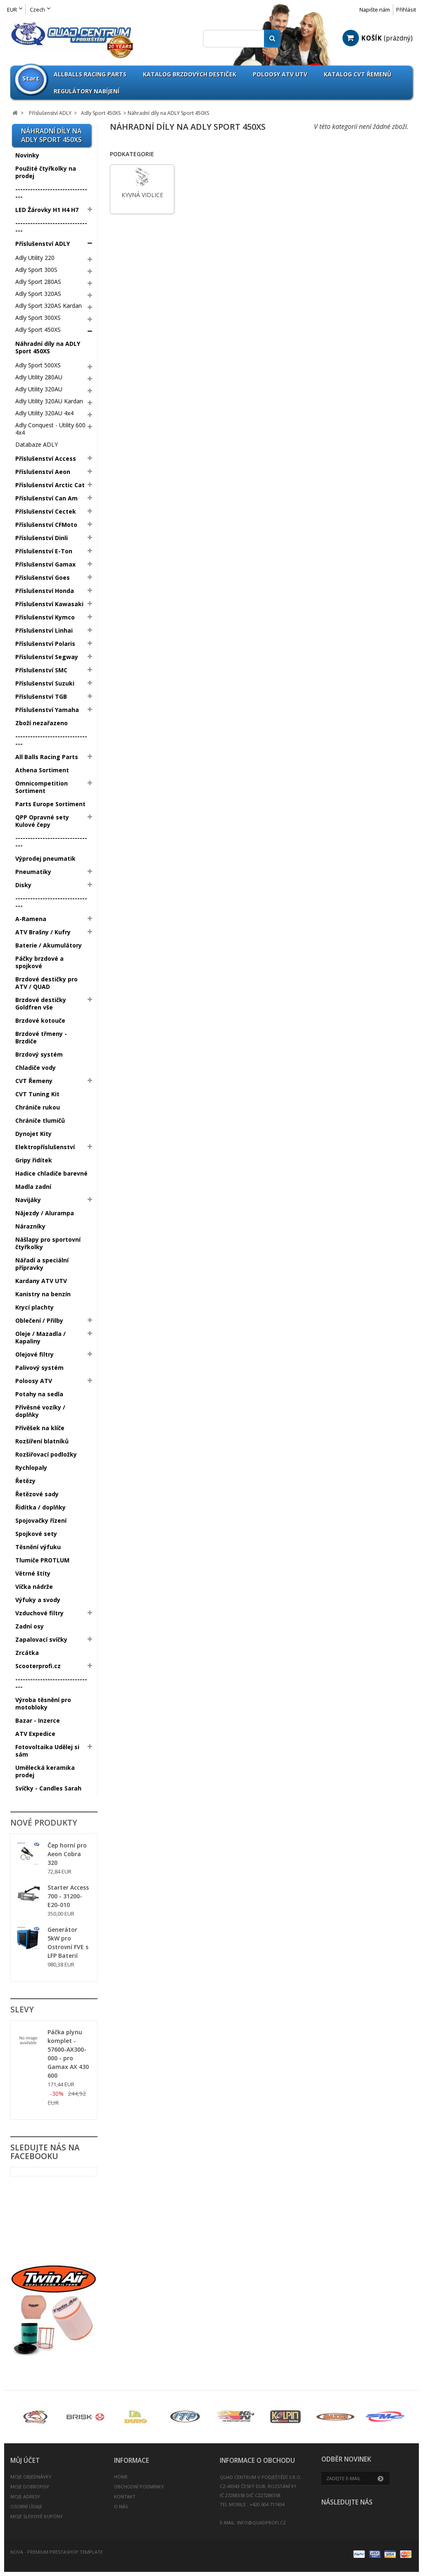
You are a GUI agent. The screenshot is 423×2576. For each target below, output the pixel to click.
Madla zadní (33, 1186)
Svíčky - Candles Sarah (48, 1788)
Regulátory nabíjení (86, 91)
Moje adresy (25, 2496)
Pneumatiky (33, 872)
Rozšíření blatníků (42, 1441)
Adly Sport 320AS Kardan (48, 306)
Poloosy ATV (33, 1381)
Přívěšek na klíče (39, 1428)
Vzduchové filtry (39, 1613)
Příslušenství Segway (46, 657)
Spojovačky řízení (41, 1520)
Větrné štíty (32, 1573)
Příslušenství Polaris (45, 644)
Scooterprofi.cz (38, 1666)
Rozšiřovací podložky (46, 1454)
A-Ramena (30, 919)
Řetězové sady (37, 1494)
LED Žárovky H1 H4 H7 (46, 210)
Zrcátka (27, 1653)
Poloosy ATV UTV (280, 74)
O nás (121, 2506)
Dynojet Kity (33, 1134)
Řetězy (25, 1481)
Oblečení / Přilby (39, 1320)
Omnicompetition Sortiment (41, 787)
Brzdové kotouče (40, 1020)
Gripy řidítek (33, 1160)
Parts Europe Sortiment (50, 804)
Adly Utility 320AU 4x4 (44, 413)
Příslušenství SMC (41, 670)
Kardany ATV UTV (41, 1281)
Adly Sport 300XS (38, 317)
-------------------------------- (51, 192)
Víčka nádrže (34, 1586)
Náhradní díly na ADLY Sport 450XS (47, 347)
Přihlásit (406, 9)
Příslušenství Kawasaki (49, 604)
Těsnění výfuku (38, 1547)
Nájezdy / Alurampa (44, 1213)
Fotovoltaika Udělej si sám (47, 1750)
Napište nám (374, 9)
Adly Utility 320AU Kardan (49, 401)
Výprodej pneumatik (45, 858)
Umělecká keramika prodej (45, 1771)
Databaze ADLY (36, 444)
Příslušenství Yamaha (47, 710)
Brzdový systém (39, 1054)
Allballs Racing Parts (90, 74)
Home (121, 2477)
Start (30, 78)
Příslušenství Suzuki (44, 683)
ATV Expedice (35, 1734)
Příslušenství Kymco (45, 617)
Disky (23, 885)
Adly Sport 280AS (38, 282)
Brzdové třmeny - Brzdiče (41, 1037)
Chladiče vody (35, 1067)
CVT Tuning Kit (37, 1094)
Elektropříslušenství (45, 1147)
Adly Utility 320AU (38, 389)
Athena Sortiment (42, 770)
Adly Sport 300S (36, 270)
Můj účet (25, 2460)
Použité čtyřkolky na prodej (45, 172)
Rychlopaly (31, 1467)
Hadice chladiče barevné (51, 1173)
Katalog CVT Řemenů (358, 74)
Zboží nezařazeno (41, 723)
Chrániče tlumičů (40, 1120)
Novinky (27, 155)
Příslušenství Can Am (46, 498)
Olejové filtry (34, 1354)
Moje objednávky (31, 2477)
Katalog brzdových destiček (189, 74)
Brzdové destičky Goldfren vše (40, 1003)
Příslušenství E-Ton (43, 551)
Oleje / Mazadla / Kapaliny (40, 1337)
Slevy (22, 2009)
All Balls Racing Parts (46, 757)
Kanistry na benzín (43, 1294)
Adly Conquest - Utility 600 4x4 (50, 428)
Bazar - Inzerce (37, 1720)
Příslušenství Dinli (41, 538)
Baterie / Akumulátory (48, 945)
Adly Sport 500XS (38, 365)
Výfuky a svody (37, 1600)
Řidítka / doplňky (40, 1507)
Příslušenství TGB (41, 696)
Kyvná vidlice (142, 195)
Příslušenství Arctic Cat (50, 485)
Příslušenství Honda (44, 591)
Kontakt (124, 2496)
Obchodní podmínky (139, 2486)
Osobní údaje (26, 2506)
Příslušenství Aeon (42, 472)
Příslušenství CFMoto (46, 525)
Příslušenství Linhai (44, 630)
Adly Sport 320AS (38, 294)
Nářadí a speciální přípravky (42, 1263)
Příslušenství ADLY (42, 244)
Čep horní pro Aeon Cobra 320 (67, 1854)
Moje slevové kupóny (36, 2516)
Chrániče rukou (37, 1107)
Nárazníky (30, 1226)
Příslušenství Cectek (45, 511)
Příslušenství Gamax (45, 564)
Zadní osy (29, 1626)
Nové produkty (43, 1822)
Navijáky (28, 1200)
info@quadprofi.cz (261, 2522)
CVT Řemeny (33, 1081)
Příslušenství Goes (42, 577)
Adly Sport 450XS (38, 329)
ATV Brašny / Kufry (43, 932)
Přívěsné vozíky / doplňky (40, 1411)
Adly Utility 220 (35, 258)
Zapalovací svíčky (41, 1639)
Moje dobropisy (29, 2486)
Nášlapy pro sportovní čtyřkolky (48, 1243)
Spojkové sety (36, 1534)
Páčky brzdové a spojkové (39, 962)
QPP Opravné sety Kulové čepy (42, 821)
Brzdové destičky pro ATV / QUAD (46, 982)
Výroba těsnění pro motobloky (43, 1703)
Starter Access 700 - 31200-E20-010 (68, 1896)
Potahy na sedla (39, 1394)
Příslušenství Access (45, 458)
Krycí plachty (34, 1307)
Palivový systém (39, 1367)
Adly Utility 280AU (38, 377)
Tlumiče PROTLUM (42, 1560)
